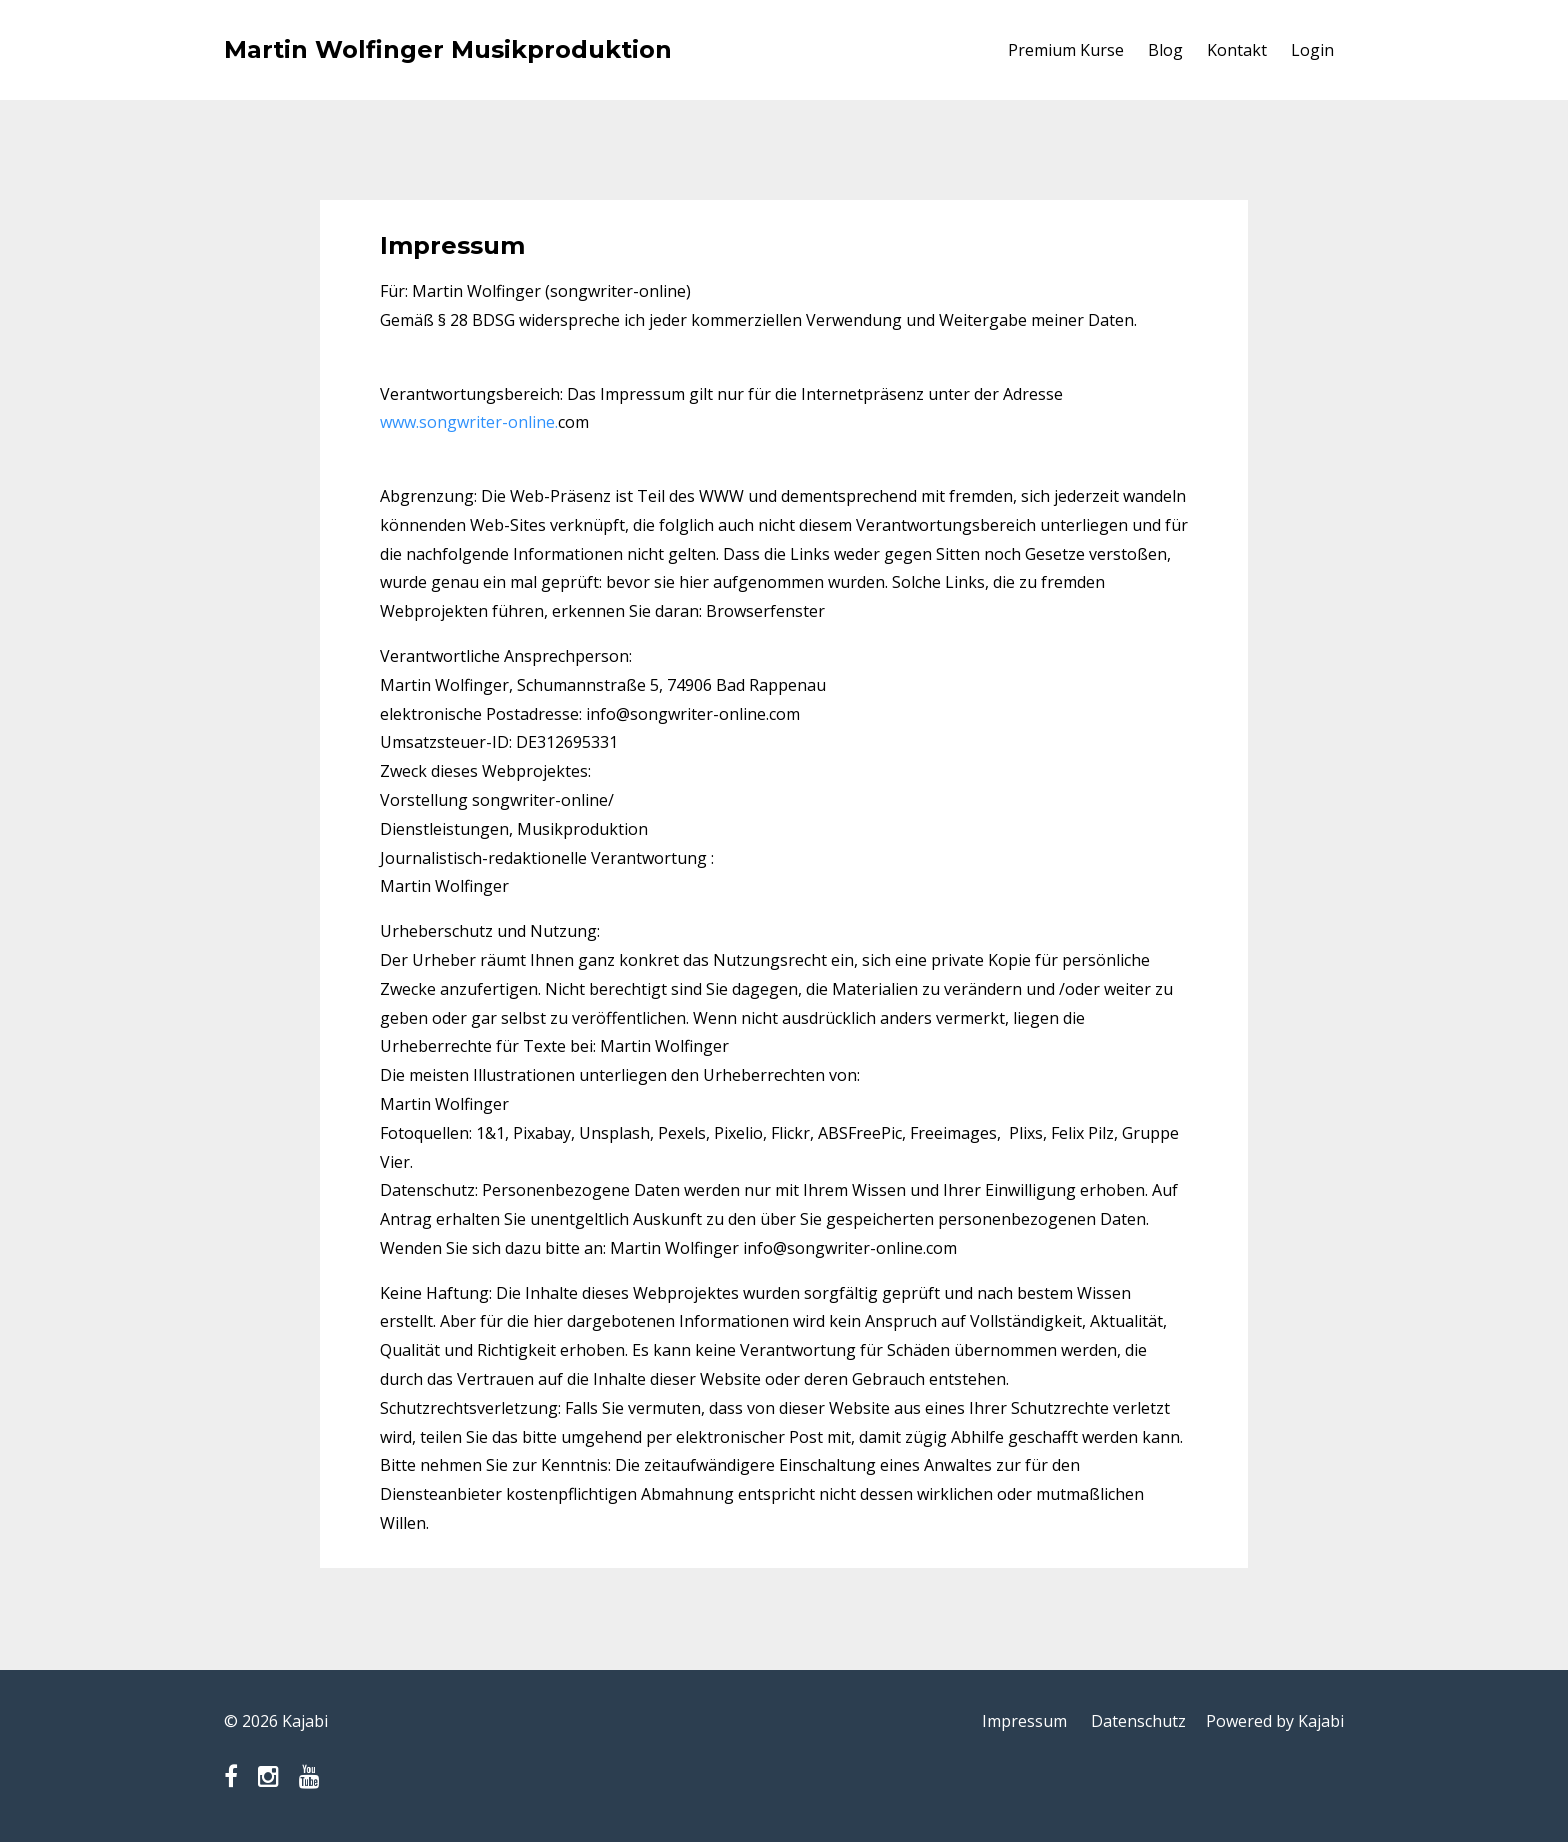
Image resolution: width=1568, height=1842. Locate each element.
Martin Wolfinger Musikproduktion (448, 49)
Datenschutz (1138, 1721)
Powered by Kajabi (1275, 1721)
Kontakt (1237, 50)
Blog (1165, 50)
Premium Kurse (1066, 50)
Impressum (1024, 1721)
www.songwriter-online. (469, 422)
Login (1312, 50)
